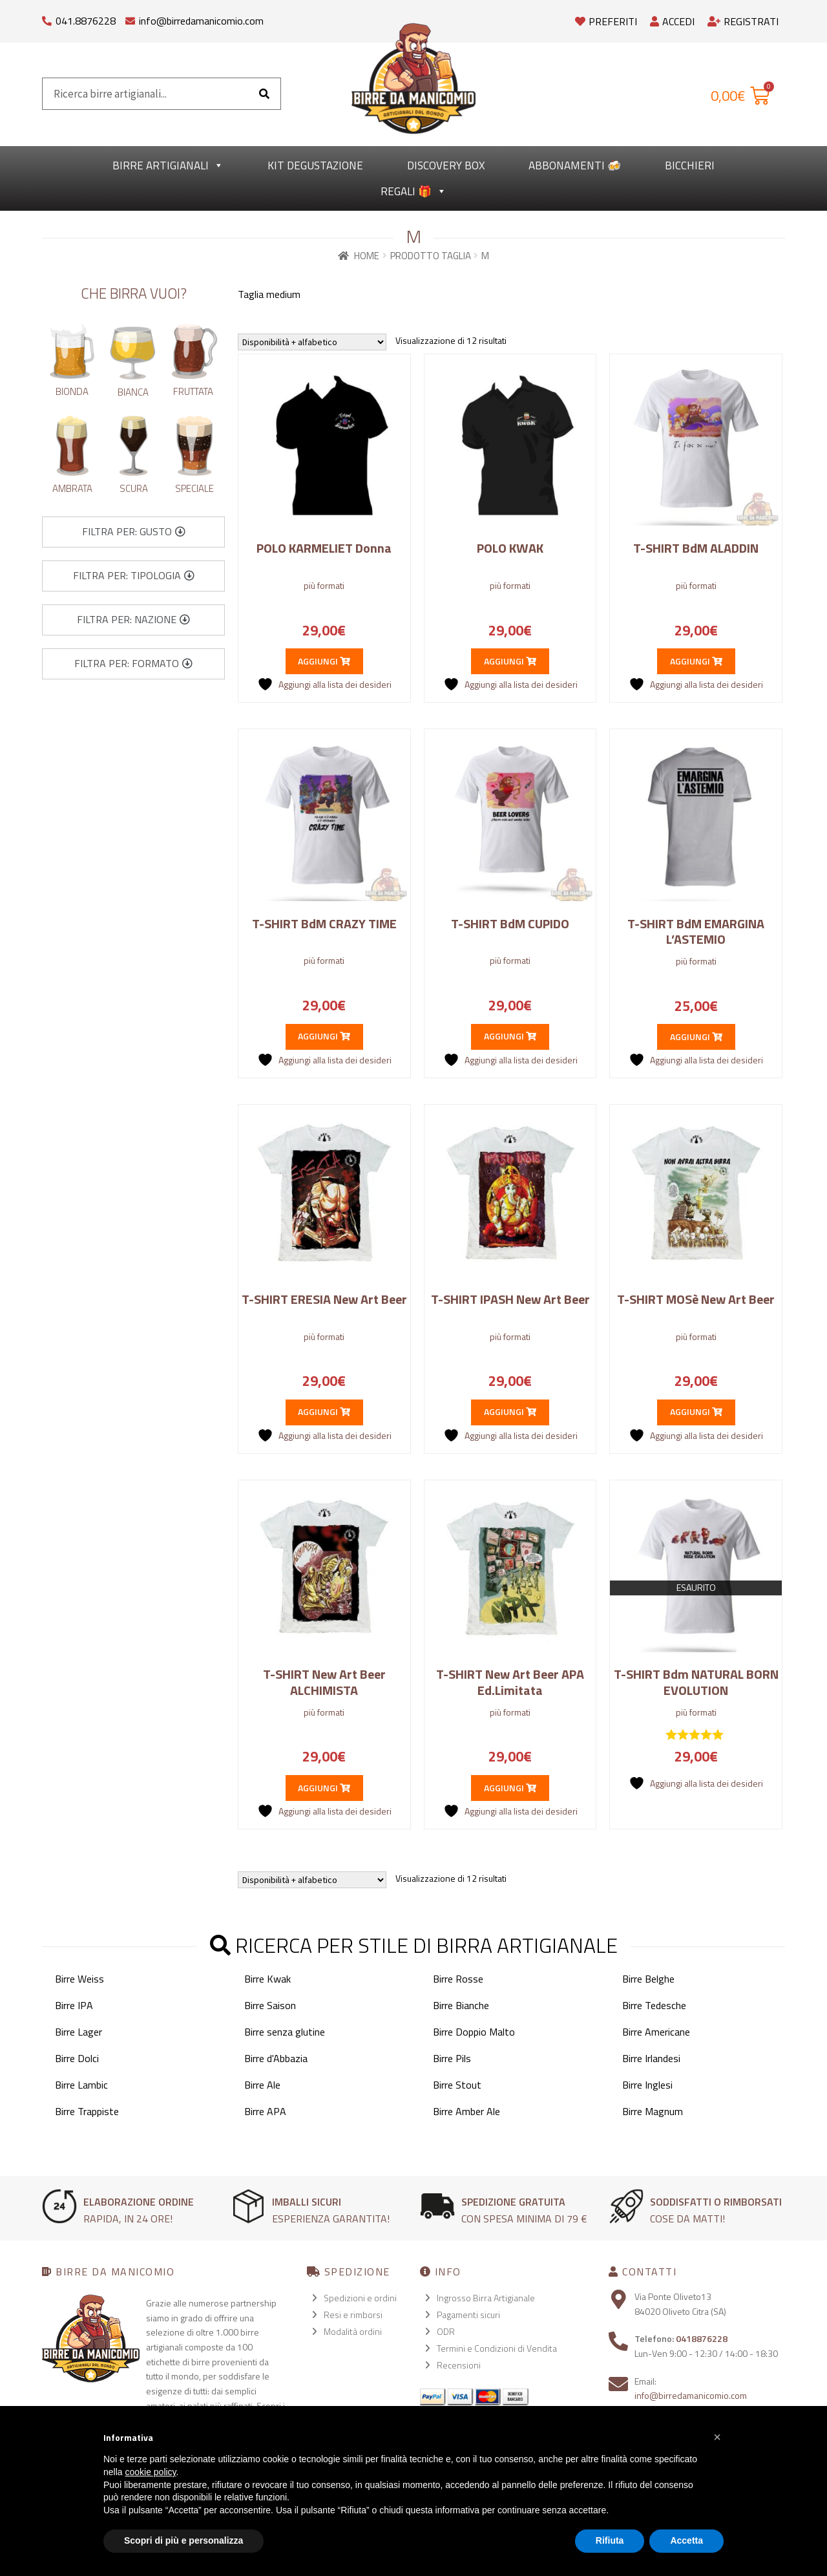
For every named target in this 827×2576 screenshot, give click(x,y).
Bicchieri (690, 165)
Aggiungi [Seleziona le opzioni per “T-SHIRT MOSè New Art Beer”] (696, 1411)
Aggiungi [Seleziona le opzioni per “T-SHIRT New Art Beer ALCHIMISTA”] (324, 1787)
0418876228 (702, 2338)
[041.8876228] (47, 18)
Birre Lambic (81, 2084)
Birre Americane (656, 2031)
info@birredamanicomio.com (201, 20)
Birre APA (265, 2111)
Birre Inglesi (647, 2084)
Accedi (672, 21)
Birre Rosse (458, 1978)
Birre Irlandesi (651, 2058)
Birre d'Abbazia (276, 2058)
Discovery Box (446, 165)
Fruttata (193, 391)
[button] (133, 532)
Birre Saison (270, 2005)
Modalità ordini (353, 2331)
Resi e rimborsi (353, 2314)
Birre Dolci (77, 2058)
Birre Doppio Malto (474, 2031)
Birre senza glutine (284, 2031)
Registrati (743, 21)
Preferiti (606, 21)
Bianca (133, 392)
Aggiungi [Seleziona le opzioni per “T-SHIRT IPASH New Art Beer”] (510, 1411)
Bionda (72, 391)
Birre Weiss (79, 1978)
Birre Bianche (461, 2005)
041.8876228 (86, 20)
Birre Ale (262, 2084)
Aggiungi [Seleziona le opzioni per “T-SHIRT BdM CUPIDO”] (510, 1036)
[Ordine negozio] (312, 342)
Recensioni (459, 2365)
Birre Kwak (267, 1978)
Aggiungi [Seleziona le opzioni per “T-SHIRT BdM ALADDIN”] (696, 661)
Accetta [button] (686, 2540)
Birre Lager (78, 2031)
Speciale (194, 488)
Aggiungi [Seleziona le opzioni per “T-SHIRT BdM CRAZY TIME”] (324, 1036)
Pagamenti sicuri (468, 2314)
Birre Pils (452, 2058)
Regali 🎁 (413, 191)
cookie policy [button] (150, 2472)
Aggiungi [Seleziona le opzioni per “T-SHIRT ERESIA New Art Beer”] (324, 1411)
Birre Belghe (648, 1978)
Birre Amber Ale (466, 2111)
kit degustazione (315, 165)
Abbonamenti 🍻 (575, 165)
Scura (134, 488)
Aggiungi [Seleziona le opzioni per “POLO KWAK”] (510, 661)
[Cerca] (264, 93)
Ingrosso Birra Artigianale (486, 2298)
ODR (446, 2331)
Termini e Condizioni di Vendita (497, 2348)
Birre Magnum (652, 2111)
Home (366, 255)
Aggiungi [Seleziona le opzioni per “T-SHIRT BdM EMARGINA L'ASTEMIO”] (696, 1036)
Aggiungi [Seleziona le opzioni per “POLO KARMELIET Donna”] (324, 661)
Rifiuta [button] (610, 2540)
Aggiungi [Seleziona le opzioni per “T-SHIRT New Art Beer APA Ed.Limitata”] (510, 1787)
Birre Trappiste (87, 2111)
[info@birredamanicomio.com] (130, 18)
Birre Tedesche (654, 2005)
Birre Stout (457, 2084)
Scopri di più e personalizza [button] (183, 2540)
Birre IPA (74, 2005)
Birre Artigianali (168, 165)
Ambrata (72, 488)
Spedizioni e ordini (360, 2298)
